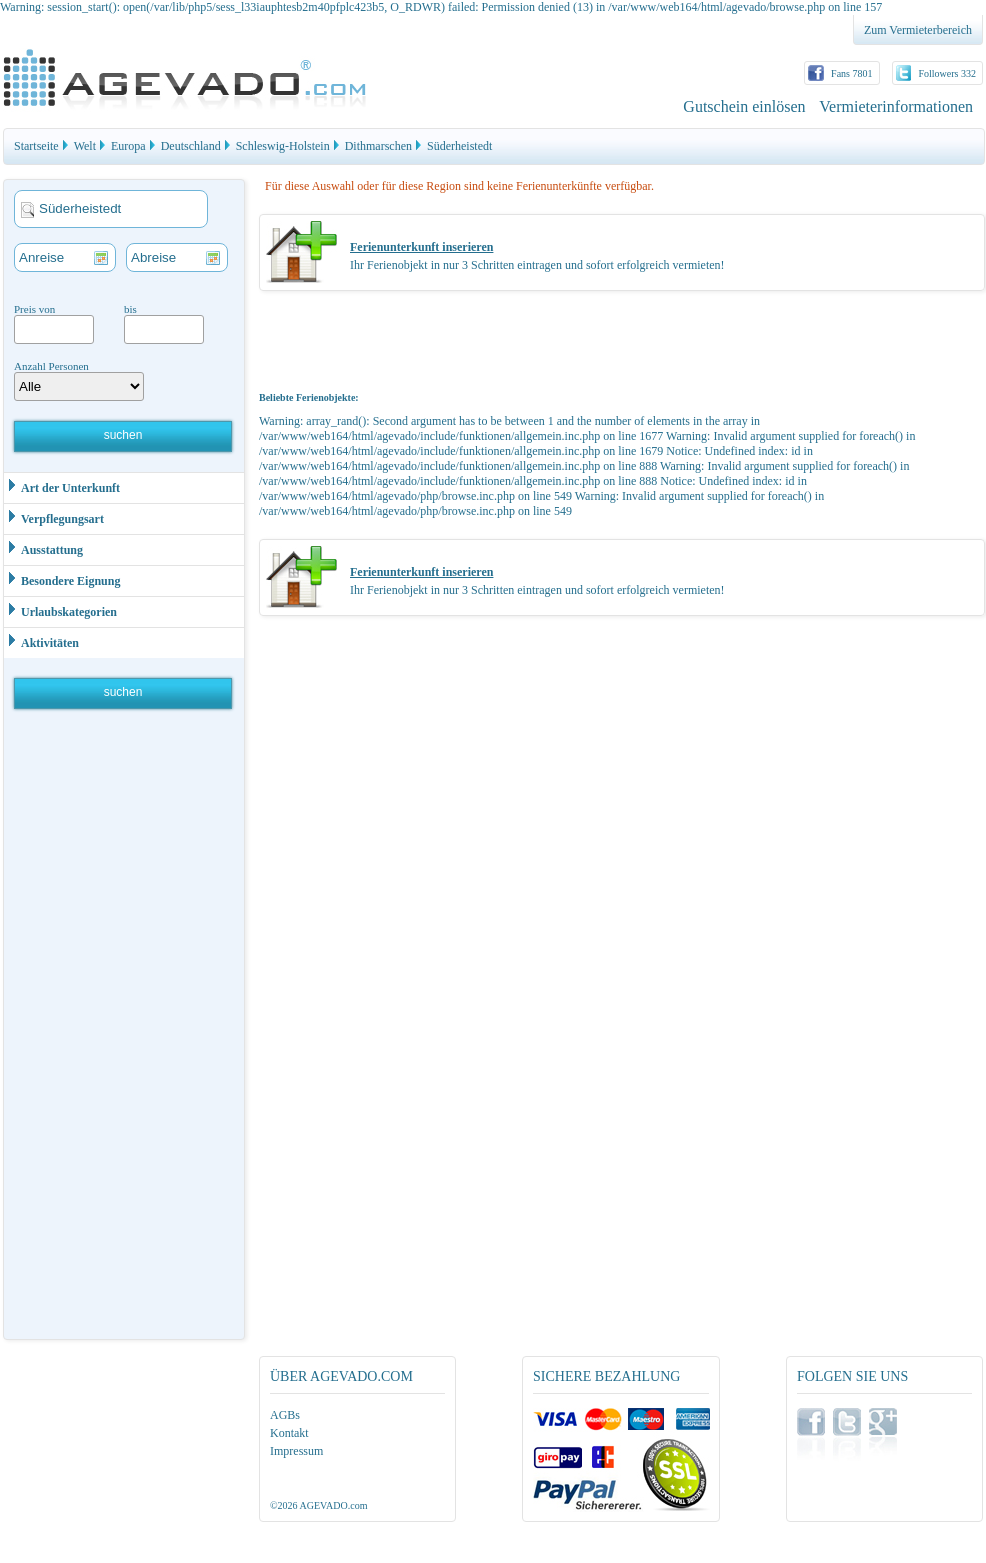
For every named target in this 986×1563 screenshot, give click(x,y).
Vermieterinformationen (896, 106)
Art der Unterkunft (62, 486)
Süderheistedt (459, 146)
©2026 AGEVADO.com (318, 1505)
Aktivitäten (41, 641)
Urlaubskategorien (60, 610)
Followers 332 (948, 73)
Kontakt (289, 1433)
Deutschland (191, 146)
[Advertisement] (125, 1029)
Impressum (296, 1451)
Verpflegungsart (54, 517)
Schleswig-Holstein (283, 146)
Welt (85, 146)
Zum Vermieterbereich (918, 30)
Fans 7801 (851, 73)
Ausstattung (43, 548)
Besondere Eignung (62, 579)
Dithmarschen (378, 146)
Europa (128, 146)
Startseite (36, 146)
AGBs (285, 1415)
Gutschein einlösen (744, 106)
